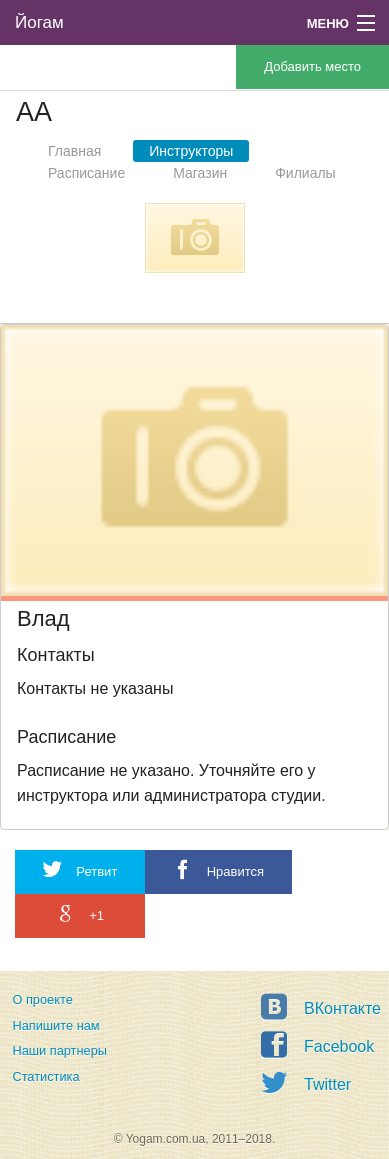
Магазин (200, 173)
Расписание (86, 173)
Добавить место (312, 66)
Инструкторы (191, 151)
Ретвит (80, 869)
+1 (80, 913)
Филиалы (305, 173)
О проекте (42, 999)
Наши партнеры (59, 1050)
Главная (74, 151)
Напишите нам (55, 1025)
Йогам (39, 22)
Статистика (45, 1076)
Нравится (218, 869)
